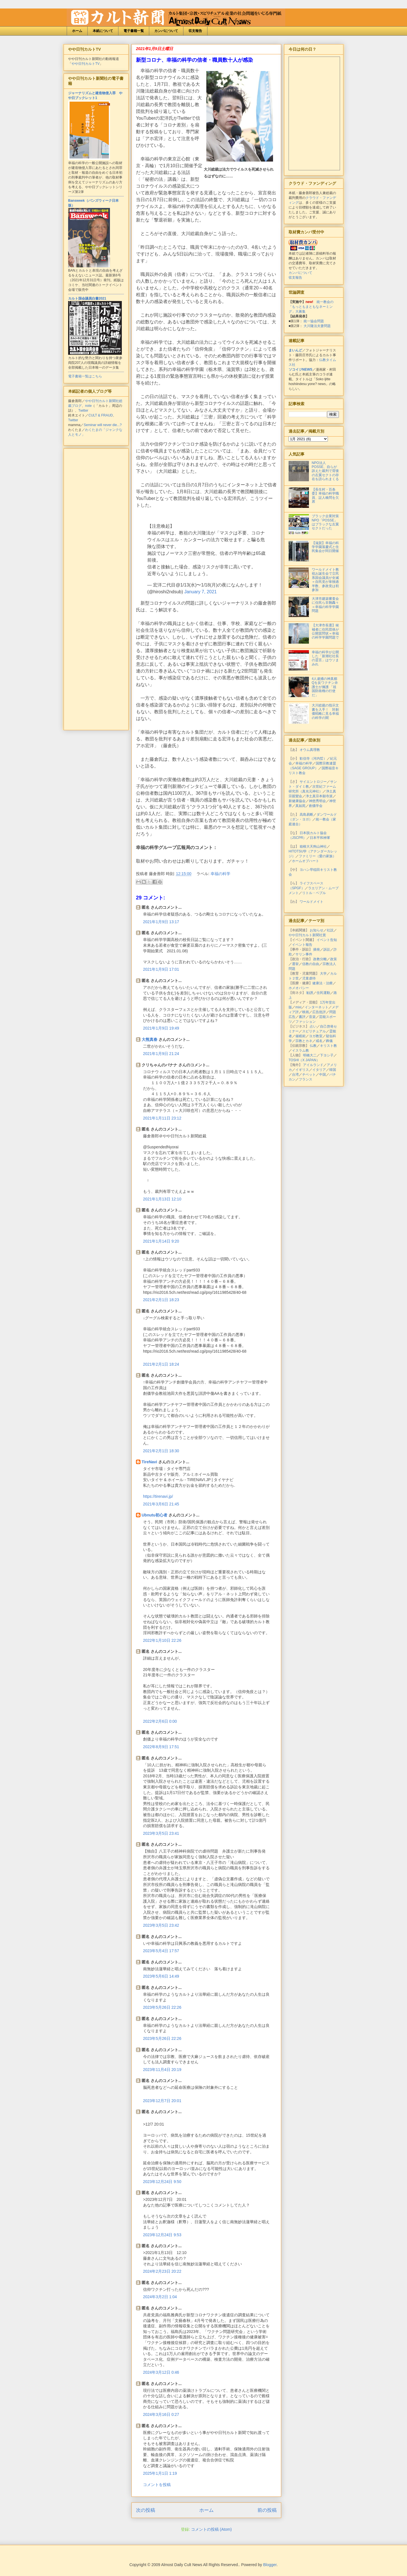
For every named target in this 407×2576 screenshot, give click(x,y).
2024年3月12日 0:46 (161, 2372)
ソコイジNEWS (300, 369)
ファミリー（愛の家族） (317, 856)
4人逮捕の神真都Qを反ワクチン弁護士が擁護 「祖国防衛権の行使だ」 (325, 687)
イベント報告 (302, 945)
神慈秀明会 (317, 801)
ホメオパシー (299, 988)
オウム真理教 (310, 750)
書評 (302, 1017)
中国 (322, 1075)
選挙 (295, 964)
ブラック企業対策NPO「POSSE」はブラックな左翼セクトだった (325, 522)
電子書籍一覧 (134, 31)
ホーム (77, 31)
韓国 (332, 1070)
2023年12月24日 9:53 (162, 2235)
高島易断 (306, 815)
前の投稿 (267, 2510)
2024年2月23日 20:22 (162, 2271)
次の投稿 (145, 2510)
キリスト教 (328, 1046)
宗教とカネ (303, 1041)
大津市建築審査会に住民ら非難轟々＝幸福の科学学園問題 (325, 605)
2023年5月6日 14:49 (161, 1976)
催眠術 (300, 1036)
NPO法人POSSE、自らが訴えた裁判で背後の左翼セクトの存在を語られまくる (325, 471)
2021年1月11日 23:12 (162, 1118)
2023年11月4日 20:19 (162, 2069)
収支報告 (195, 31)
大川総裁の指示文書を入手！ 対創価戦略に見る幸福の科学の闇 (325, 711)
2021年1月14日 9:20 (161, 1241)
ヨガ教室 (315, 1036)
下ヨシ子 (327, 1055)
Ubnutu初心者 (154, 1515)
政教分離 (320, 959)
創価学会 (315, 806)
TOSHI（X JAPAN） (304, 1060)
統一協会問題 (314, 321)
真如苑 (300, 806)
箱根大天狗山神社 (313, 846)
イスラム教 (300, 1050)
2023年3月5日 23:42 (161, 1925)
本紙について (103, 31)
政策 (333, 959)
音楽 (312, 1017)
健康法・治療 (322, 983)
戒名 (319, 1041)
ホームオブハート (305, 861)
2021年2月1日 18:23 (161, 1299)
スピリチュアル (314, 1031)
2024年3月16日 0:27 (161, 2414)
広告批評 (319, 1012)
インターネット (316, 1007)
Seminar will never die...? (103, 425)
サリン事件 (303, 954)
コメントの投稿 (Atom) (211, 2529)
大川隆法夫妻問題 (317, 326)
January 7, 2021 (200, 591)
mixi (298, 1007)
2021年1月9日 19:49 (161, 1028)
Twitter (83, 410)
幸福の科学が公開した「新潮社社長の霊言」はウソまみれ (325, 658)
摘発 (316, 949)
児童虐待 (309, 978)
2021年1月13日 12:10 (162, 1199)
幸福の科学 (220, 873)
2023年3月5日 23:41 (161, 1833)
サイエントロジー (313, 782)
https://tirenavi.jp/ (158, 1496)
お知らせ (316, 930)
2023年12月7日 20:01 (162, 2100)
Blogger (269, 2564)
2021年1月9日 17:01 (161, 969)
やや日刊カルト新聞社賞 (307, 935)
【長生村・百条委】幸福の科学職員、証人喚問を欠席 (325, 495)
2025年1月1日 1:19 (160, 2473)
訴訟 (326, 949)
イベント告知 (327, 940)
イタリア (319, 1070)
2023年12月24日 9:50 (162, 2181)
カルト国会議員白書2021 (87, 298)
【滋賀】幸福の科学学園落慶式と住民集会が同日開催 (325, 547)
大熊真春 (149, 1039)
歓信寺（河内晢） (313, 758)
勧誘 (309, 993)
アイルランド (313, 1065)
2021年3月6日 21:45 (161, 1504)
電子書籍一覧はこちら (85, 376)
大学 (323, 974)
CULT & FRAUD (100, 415)
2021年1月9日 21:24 (161, 1053)
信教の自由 (310, 964)
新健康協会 (297, 801)
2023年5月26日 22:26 (162, 2007)
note (88, 406)
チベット (309, 1075)
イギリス (302, 1070)
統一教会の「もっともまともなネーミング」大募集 (311, 306)
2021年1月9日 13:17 (161, 921)
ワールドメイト (311, 902)
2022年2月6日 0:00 (160, 1721)
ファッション (305, 1022)
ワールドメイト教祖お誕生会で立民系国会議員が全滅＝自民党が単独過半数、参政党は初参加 (325, 580)
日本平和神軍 (320, 838)
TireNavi (149, 1462)
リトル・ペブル (314, 893)
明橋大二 (310, 1055)
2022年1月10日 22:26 (162, 1640)
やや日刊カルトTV (85, 64)
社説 (330, 930)
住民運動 (323, 993)
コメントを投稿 (157, 2484)
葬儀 (329, 1041)
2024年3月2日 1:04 (160, 2296)
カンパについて (166, 31)
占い (313, 1026)
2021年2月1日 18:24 (161, 1364)
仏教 (313, 1046)
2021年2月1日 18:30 (161, 1451)
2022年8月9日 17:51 (161, 1746)
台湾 (295, 1075)
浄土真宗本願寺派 (319, 796)
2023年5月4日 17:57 (161, 1950)
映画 (305, 1012)
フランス (305, 1079)
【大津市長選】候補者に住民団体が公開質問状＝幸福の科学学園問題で (325, 631)
